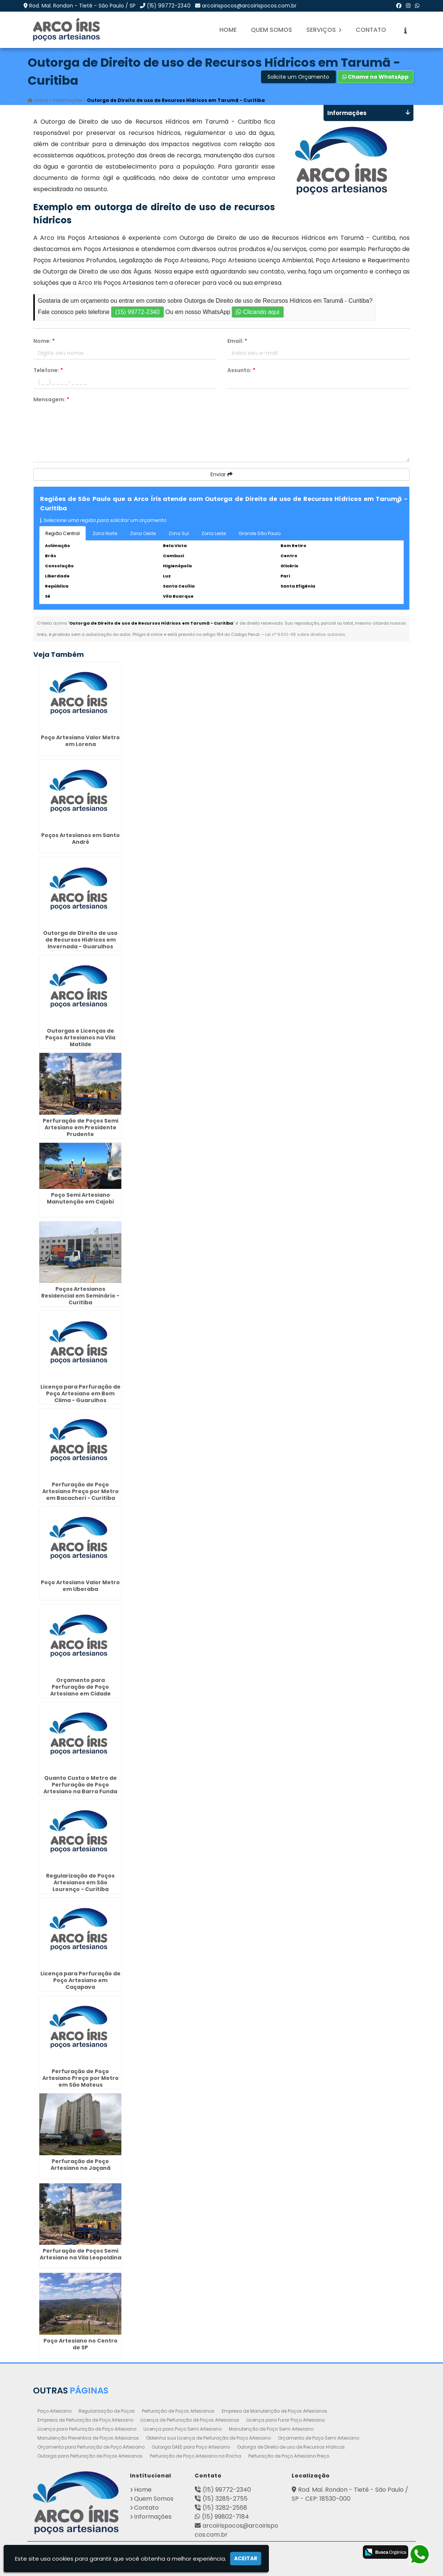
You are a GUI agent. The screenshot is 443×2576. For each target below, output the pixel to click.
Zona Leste (213, 533)
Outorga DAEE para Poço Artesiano (191, 2447)
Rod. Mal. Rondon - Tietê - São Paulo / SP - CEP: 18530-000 (350, 2494)
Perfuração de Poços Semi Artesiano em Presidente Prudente (80, 1127)
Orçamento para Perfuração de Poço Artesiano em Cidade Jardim (80, 1690)
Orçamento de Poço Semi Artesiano (318, 2438)
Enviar (221, 474)
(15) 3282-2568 (225, 2507)
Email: (237, 341)
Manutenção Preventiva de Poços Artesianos (88, 2438)
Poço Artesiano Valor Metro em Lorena (80, 741)
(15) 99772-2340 (169, 5)
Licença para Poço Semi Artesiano (182, 2429)
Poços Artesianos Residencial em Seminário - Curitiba (80, 1295)
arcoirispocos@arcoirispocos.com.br (249, 5)
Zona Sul (179, 533)
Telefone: (48, 370)
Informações (153, 2516)
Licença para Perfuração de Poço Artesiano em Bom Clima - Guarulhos (80, 1393)
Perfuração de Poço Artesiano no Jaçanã (80, 2164)
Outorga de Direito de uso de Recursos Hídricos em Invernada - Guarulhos (80, 939)
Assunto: (241, 370)
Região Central (62, 533)
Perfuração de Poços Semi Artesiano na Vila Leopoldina (80, 2254)
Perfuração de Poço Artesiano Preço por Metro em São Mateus (80, 2078)
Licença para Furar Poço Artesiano (285, 2420)
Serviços (324, 29)
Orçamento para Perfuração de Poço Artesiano (91, 2447)
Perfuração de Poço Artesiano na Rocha (195, 2456)
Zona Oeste (143, 533)
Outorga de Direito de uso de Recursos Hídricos (291, 2447)
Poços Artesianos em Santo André (80, 838)
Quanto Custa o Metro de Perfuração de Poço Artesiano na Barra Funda (80, 1784)
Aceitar (245, 2558)
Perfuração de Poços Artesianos (178, 2411)
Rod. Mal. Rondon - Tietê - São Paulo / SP (82, 5)
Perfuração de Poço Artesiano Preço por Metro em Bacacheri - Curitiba (80, 1491)
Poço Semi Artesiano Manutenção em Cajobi (80, 1198)
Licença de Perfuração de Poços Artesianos (189, 2420)
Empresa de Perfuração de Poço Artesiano (85, 2420)
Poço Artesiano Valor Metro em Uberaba (80, 1586)
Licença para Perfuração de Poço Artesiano (86, 2429)
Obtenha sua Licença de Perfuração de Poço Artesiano (208, 2438)
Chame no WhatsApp (375, 77)
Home (228, 29)
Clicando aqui (257, 312)
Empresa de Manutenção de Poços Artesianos (274, 2411)
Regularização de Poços (107, 2411)
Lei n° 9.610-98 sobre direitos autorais (305, 634)
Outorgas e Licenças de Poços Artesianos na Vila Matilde (80, 1037)
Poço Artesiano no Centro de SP (80, 2344)
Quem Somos (271, 29)
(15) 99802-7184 (225, 2516)
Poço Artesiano (54, 2411)
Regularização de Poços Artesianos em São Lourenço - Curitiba (80, 1882)
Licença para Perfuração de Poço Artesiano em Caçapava (80, 1980)
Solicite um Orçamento (298, 77)
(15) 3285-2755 (225, 2498)
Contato (371, 29)
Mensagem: (51, 399)
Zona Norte (104, 533)
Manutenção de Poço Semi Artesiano (271, 2429)
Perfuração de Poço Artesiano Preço (288, 2456)
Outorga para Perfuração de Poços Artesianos (90, 2456)
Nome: (44, 341)
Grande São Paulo (259, 533)
